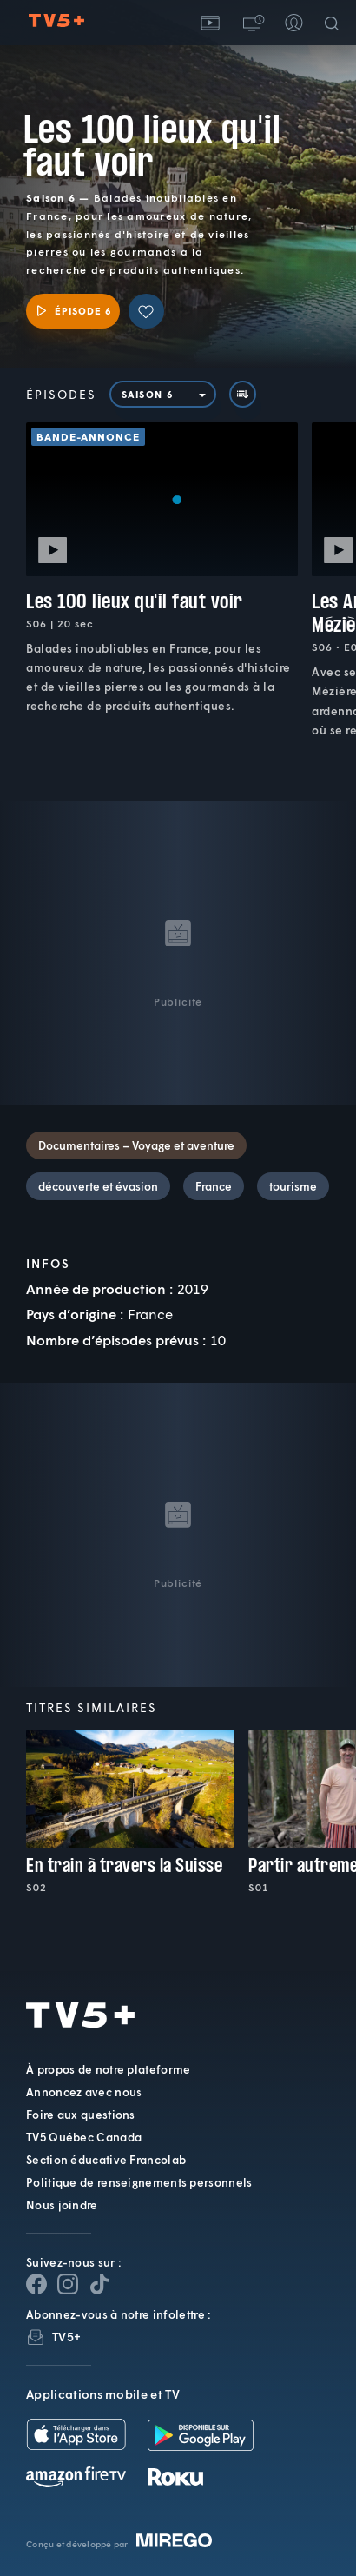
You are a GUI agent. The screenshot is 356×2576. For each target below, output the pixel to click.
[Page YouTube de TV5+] (99, 2284)
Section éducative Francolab (106, 2160)
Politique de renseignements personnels (139, 2182)
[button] (252, 22)
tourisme (293, 1186)
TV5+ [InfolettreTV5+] (66, 2336)
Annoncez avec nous (84, 2092)
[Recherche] (335, 22)
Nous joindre (62, 2205)
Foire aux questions (80, 2114)
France (213, 1186)
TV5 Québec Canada (84, 2137)
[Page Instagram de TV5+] (67, 2284)
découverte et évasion (98, 1186)
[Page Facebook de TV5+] (36, 2284)
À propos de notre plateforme (108, 2069)
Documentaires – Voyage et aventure (136, 1145)
